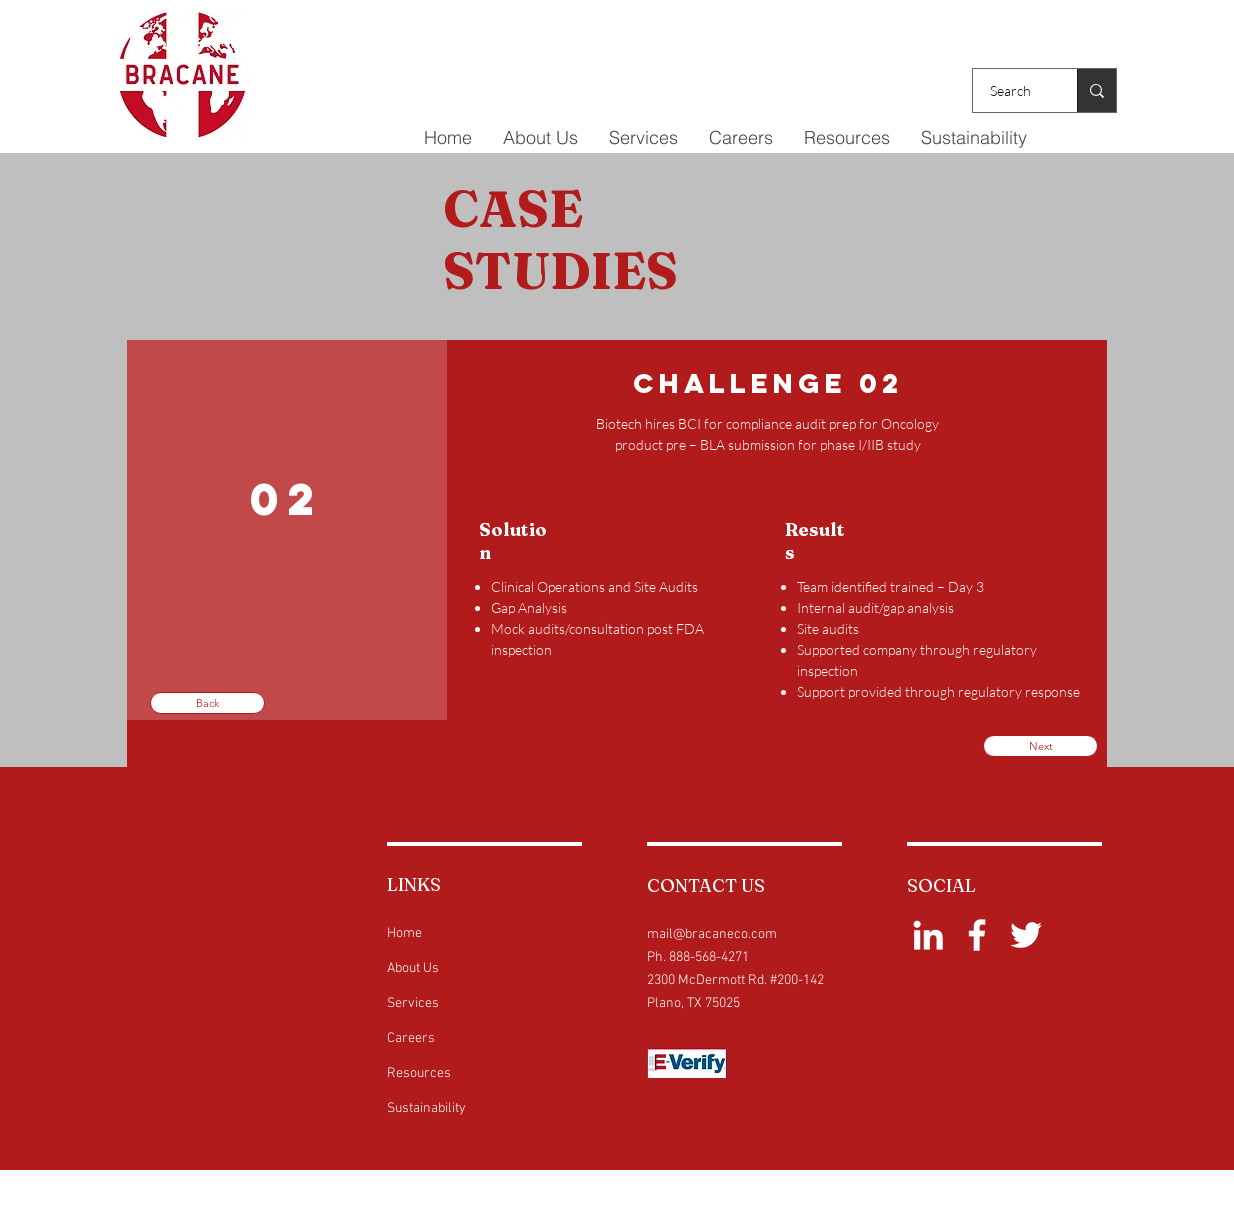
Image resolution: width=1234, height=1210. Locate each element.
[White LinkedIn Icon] (928, 935)
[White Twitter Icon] (1026, 935)
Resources (419, 1073)
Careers (411, 1038)
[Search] (1012, 90)
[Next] (1040, 746)
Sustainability (426, 1108)
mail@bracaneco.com (712, 934)
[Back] (207, 703)
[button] (643, 138)
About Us (413, 968)
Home (404, 933)
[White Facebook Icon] (977, 935)
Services (413, 1003)
